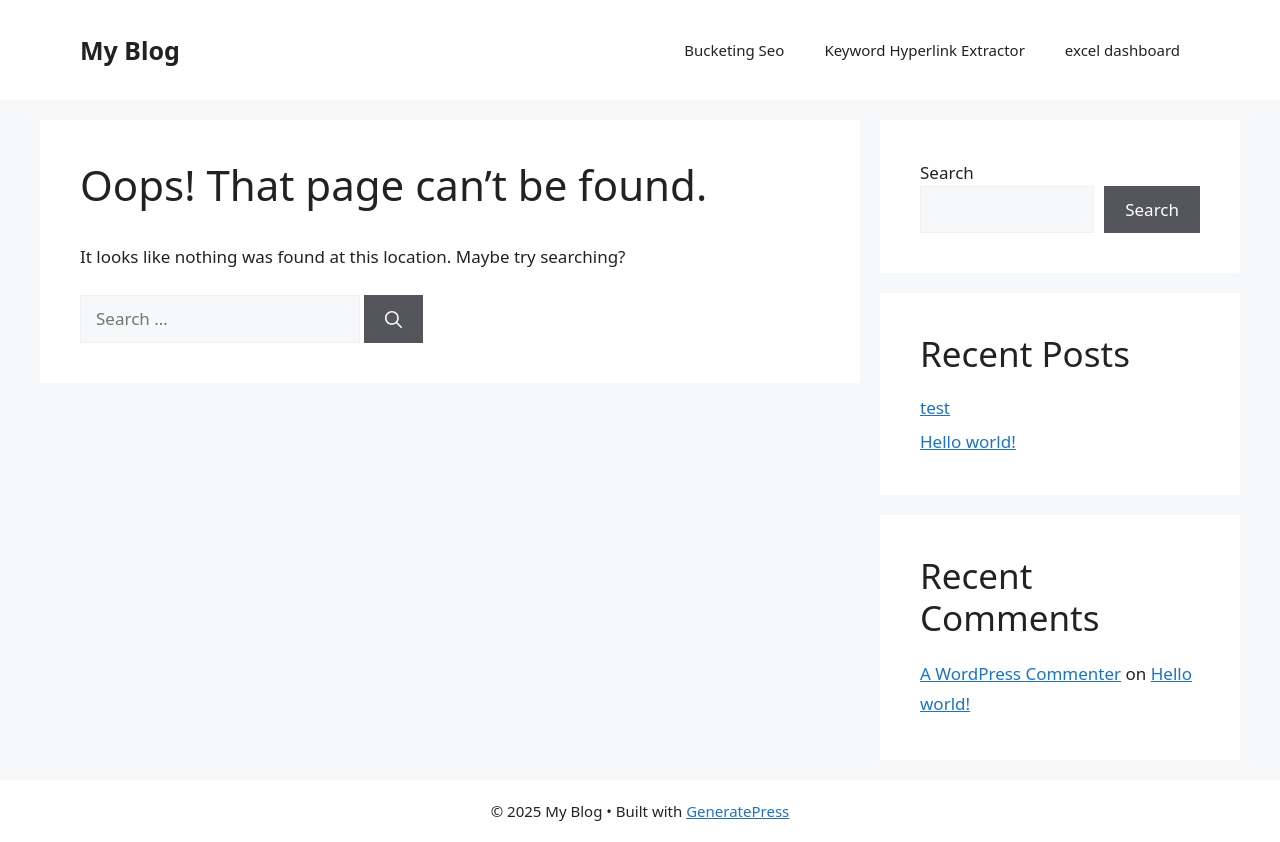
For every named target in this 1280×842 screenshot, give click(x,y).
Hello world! (968, 441)
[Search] (393, 319)
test (935, 407)
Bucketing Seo (734, 50)
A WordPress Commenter (1020, 673)
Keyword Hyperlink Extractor (924, 50)
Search (947, 172)
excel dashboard (1122, 50)
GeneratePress (737, 811)
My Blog (130, 50)
